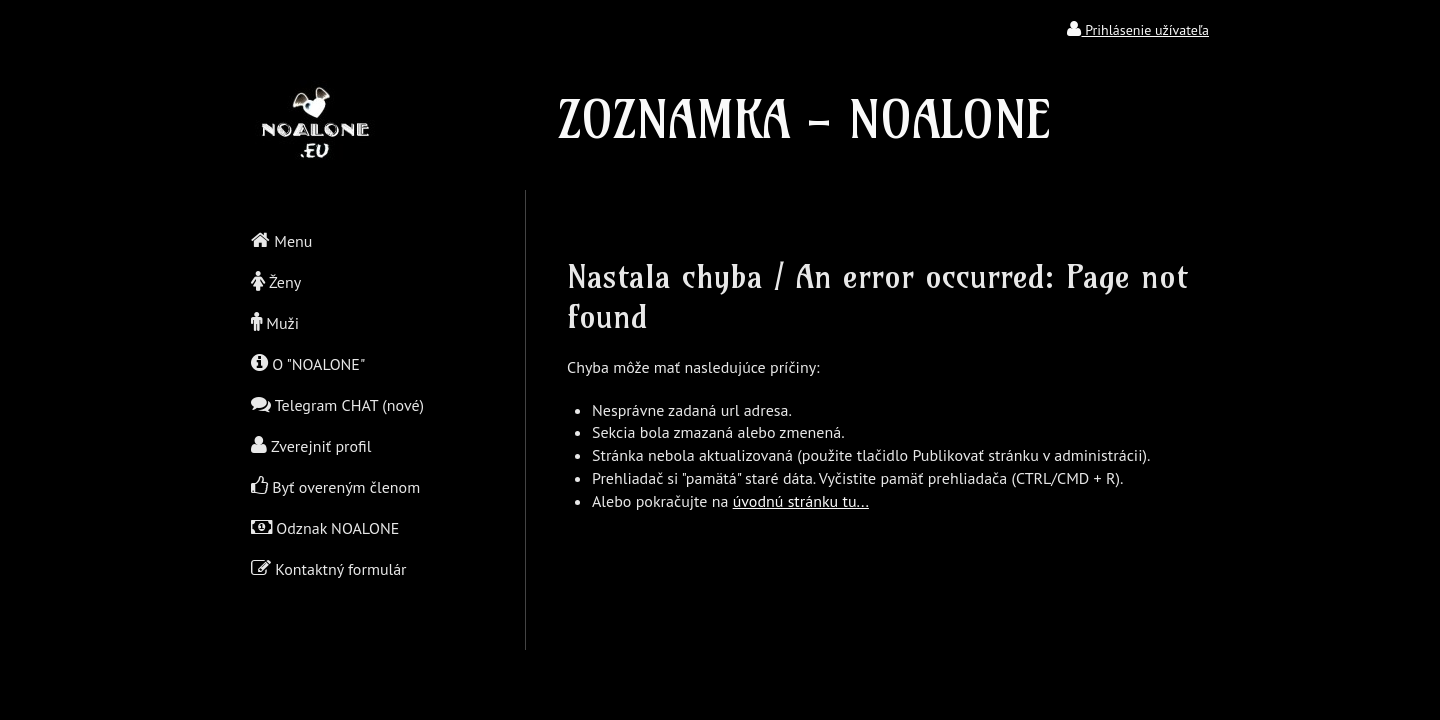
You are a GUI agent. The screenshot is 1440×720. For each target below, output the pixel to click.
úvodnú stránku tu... (801, 501)
